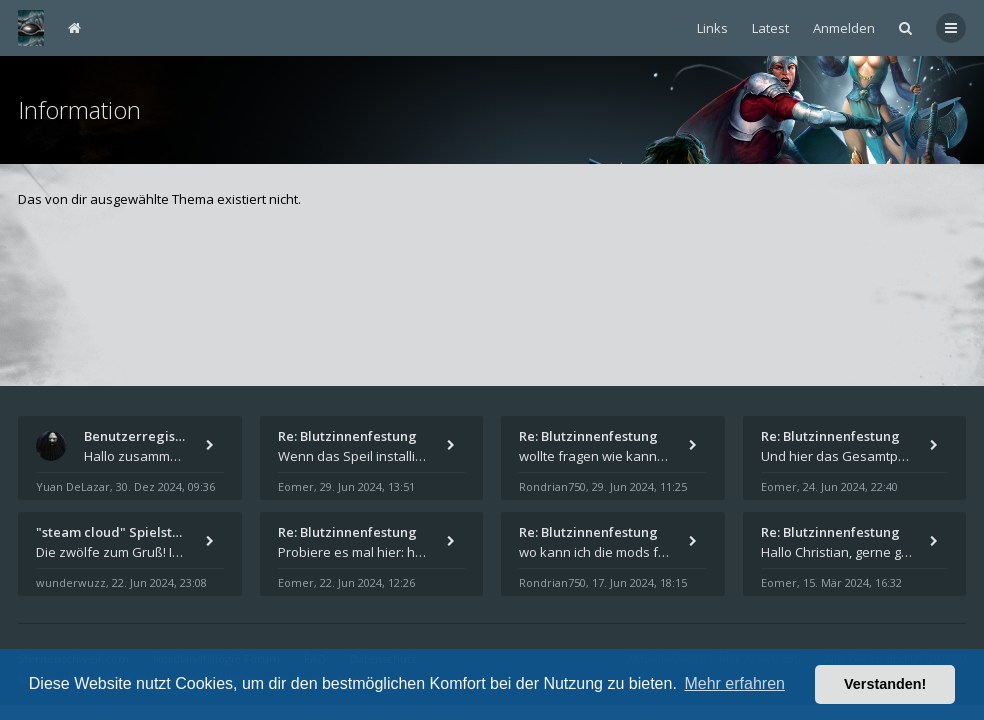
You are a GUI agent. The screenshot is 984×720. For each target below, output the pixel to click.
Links (712, 28)
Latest (770, 28)
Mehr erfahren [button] (734, 683)
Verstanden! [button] (885, 684)
